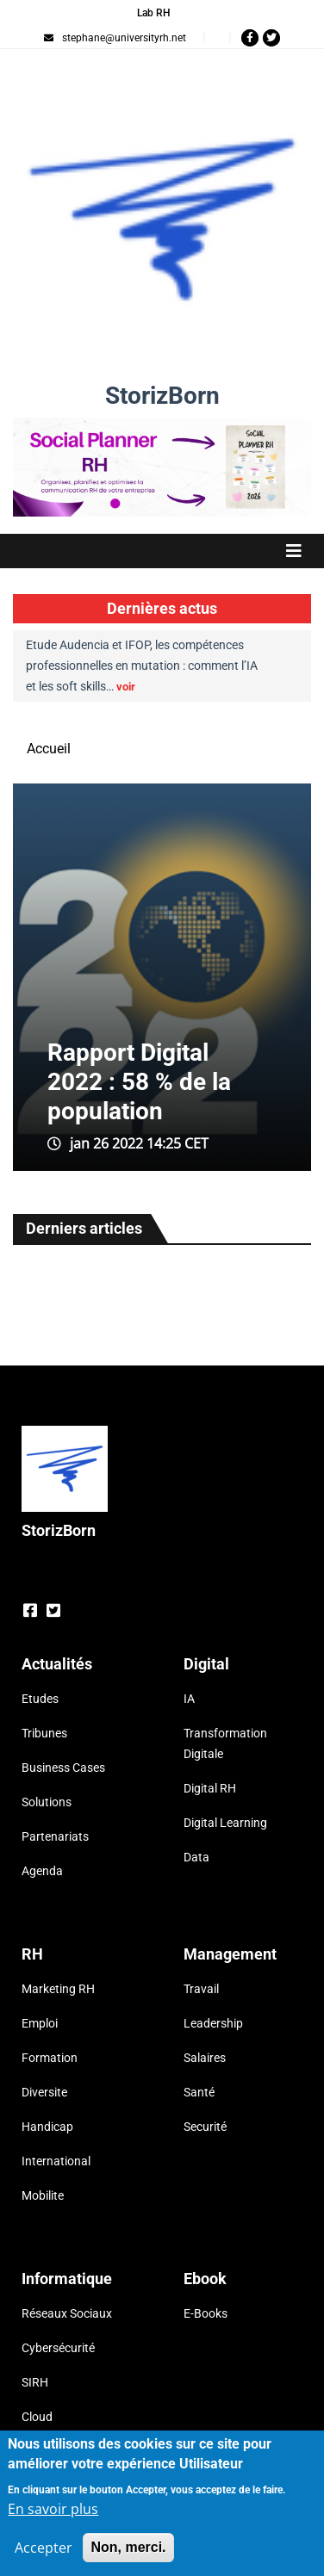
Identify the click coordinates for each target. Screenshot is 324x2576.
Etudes (40, 1699)
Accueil (49, 748)
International (56, 2161)
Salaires (205, 2058)
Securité (205, 2126)
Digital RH (210, 1788)
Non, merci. (127, 2547)
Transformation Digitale (225, 1743)
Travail (201, 1989)
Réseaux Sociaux (67, 2313)
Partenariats (55, 1836)
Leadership (213, 2023)
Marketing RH (58, 1989)
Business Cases (63, 1767)
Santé (199, 2092)
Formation (50, 2058)
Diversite (44, 2092)
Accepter (43, 2547)
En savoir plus (53, 2508)
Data (196, 1857)
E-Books (205, 2313)
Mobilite (43, 2195)
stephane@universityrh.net (115, 38)
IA (189, 1699)
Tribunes (44, 1733)
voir (125, 686)
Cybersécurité (58, 2348)
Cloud (37, 2417)
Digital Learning (225, 1823)
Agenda (42, 1871)
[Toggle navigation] (162, 551)
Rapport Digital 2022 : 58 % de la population (139, 1081)
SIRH (35, 2382)
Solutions (47, 1802)
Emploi (40, 2023)
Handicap (47, 2126)
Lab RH (154, 13)
